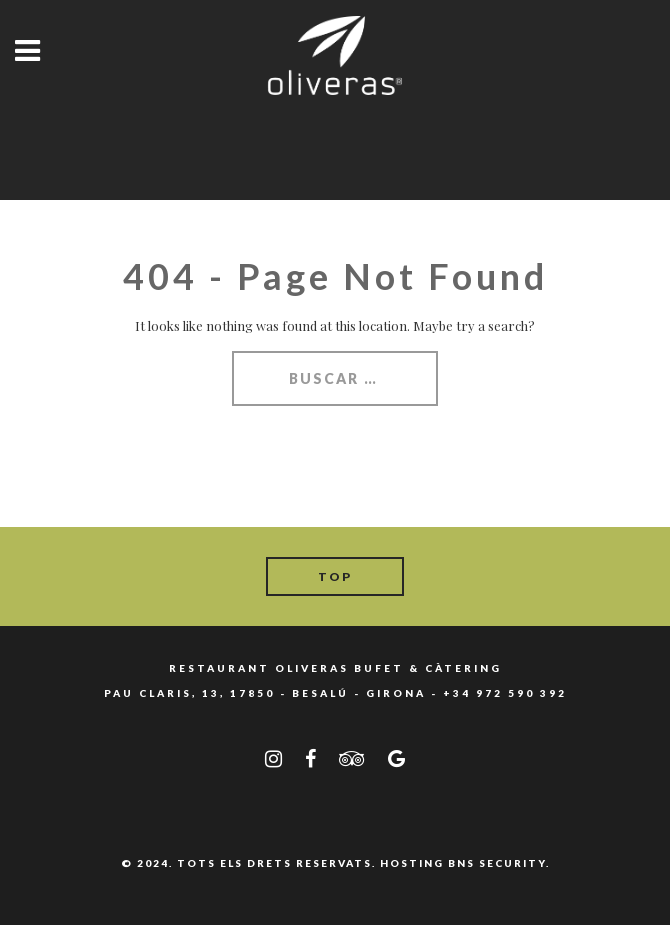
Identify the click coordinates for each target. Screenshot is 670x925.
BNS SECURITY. (499, 863)
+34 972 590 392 (505, 693)
